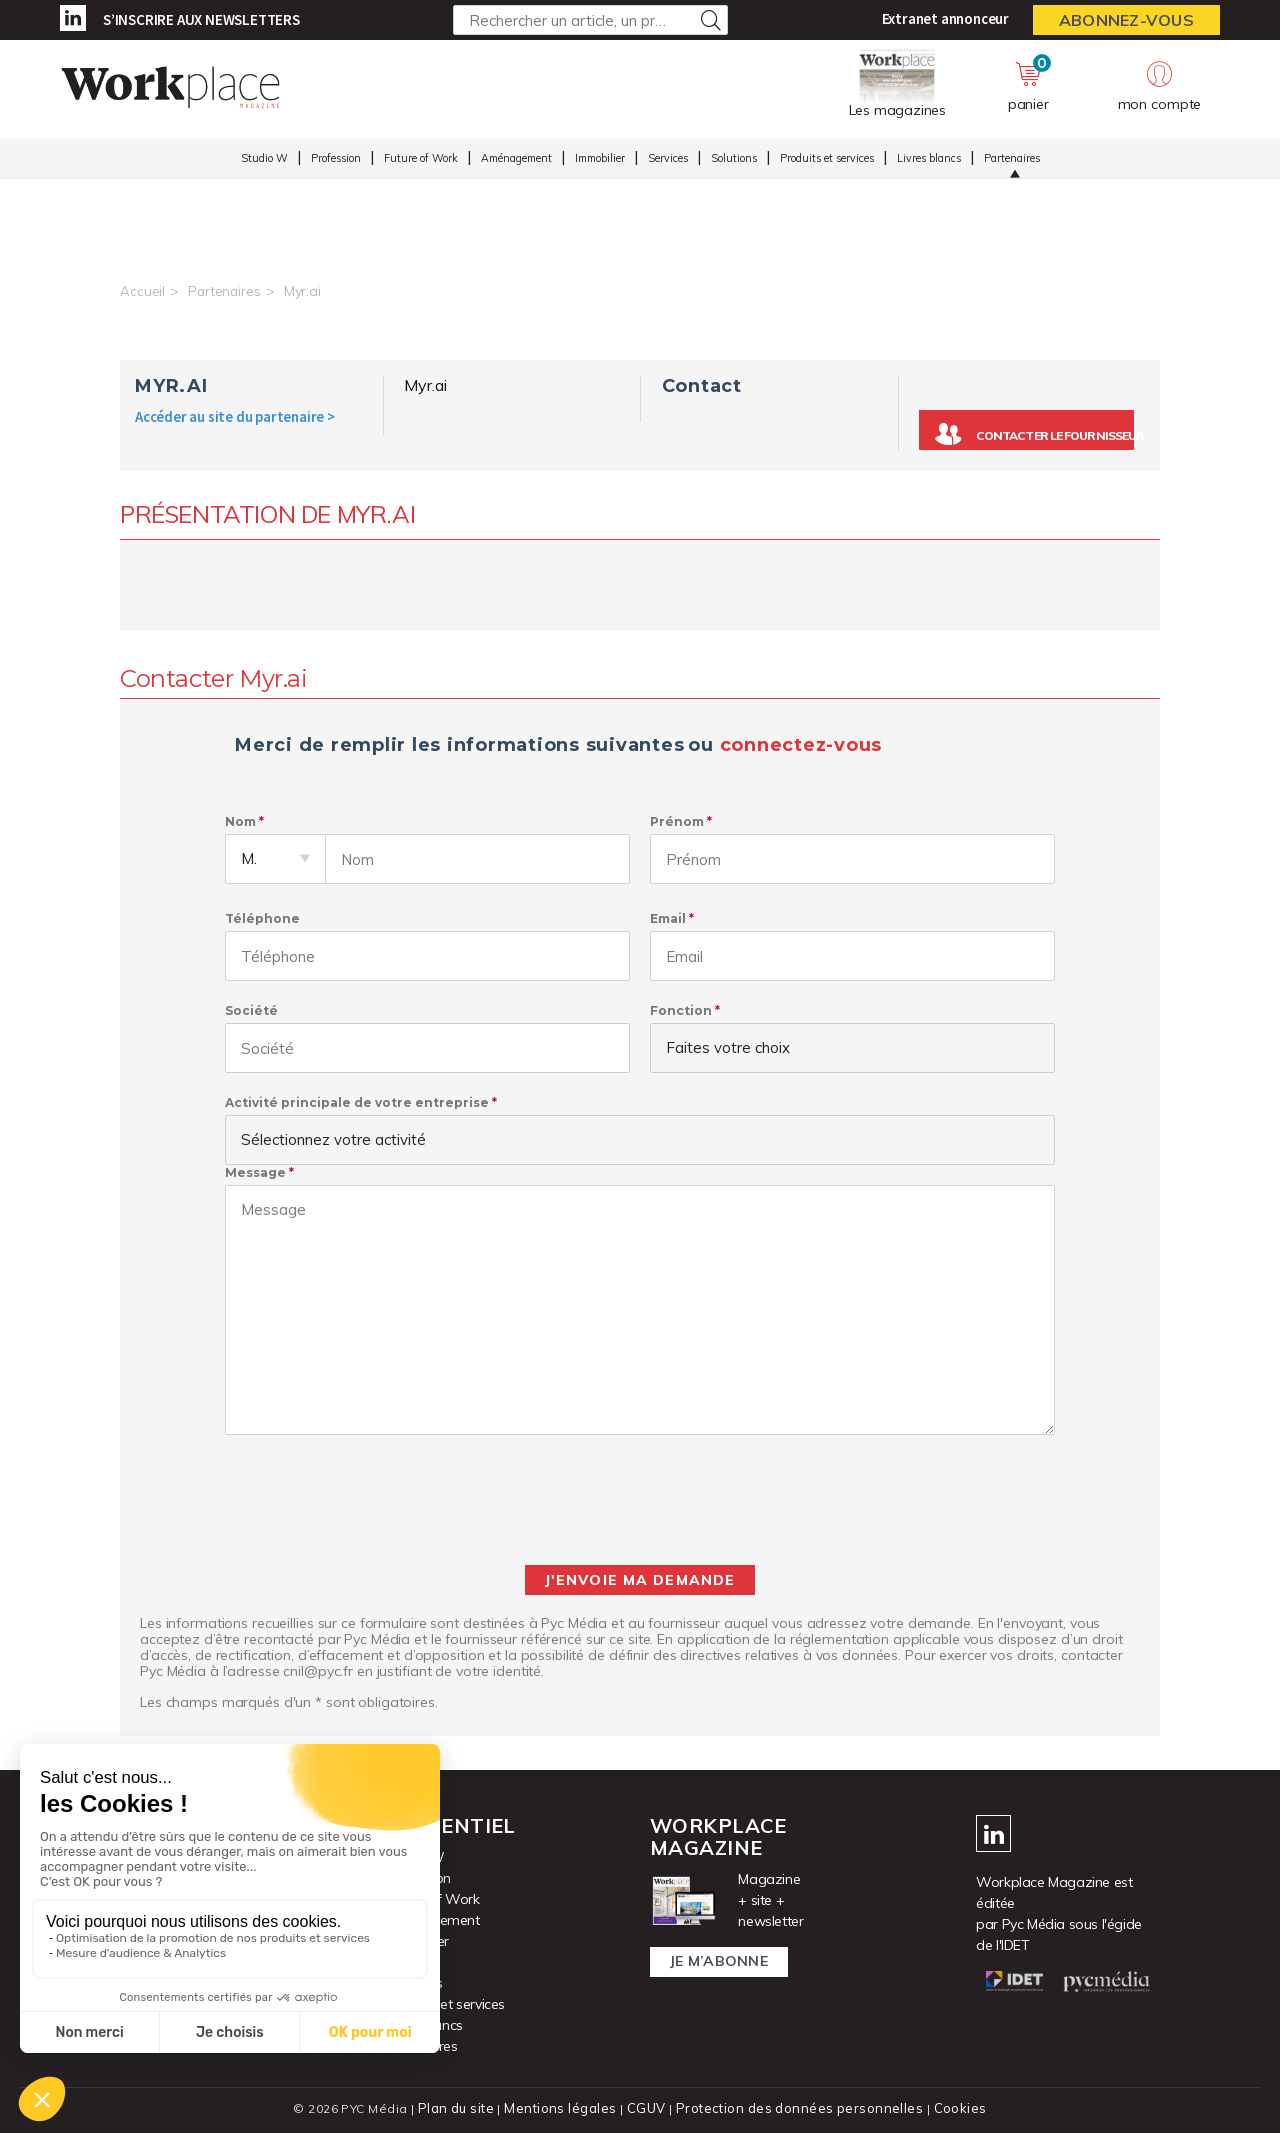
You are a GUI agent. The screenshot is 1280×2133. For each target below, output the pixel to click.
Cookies (951, 2108)
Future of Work (421, 161)
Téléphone (262, 918)
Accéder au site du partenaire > (235, 416)
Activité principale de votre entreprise (357, 1102)
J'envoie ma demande (640, 1580)
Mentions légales (566, 2108)
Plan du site (464, 2108)
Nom (240, 821)
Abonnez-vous (1126, 20)
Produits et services (827, 161)
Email (668, 918)
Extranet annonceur (945, 18)
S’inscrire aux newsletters (201, 19)
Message (255, 1172)
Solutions (734, 161)
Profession (336, 161)
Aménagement (516, 161)
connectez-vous (801, 745)
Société (251, 1010)
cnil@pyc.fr (318, 1671)
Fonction (681, 1010)
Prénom (677, 821)
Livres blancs (929, 161)
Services (668, 161)
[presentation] (640, 1500)
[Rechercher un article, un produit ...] (590, 20)
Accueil (142, 291)
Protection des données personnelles (796, 2108)
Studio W (264, 161)
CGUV (649, 2108)
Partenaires (1012, 161)
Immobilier (600, 161)
